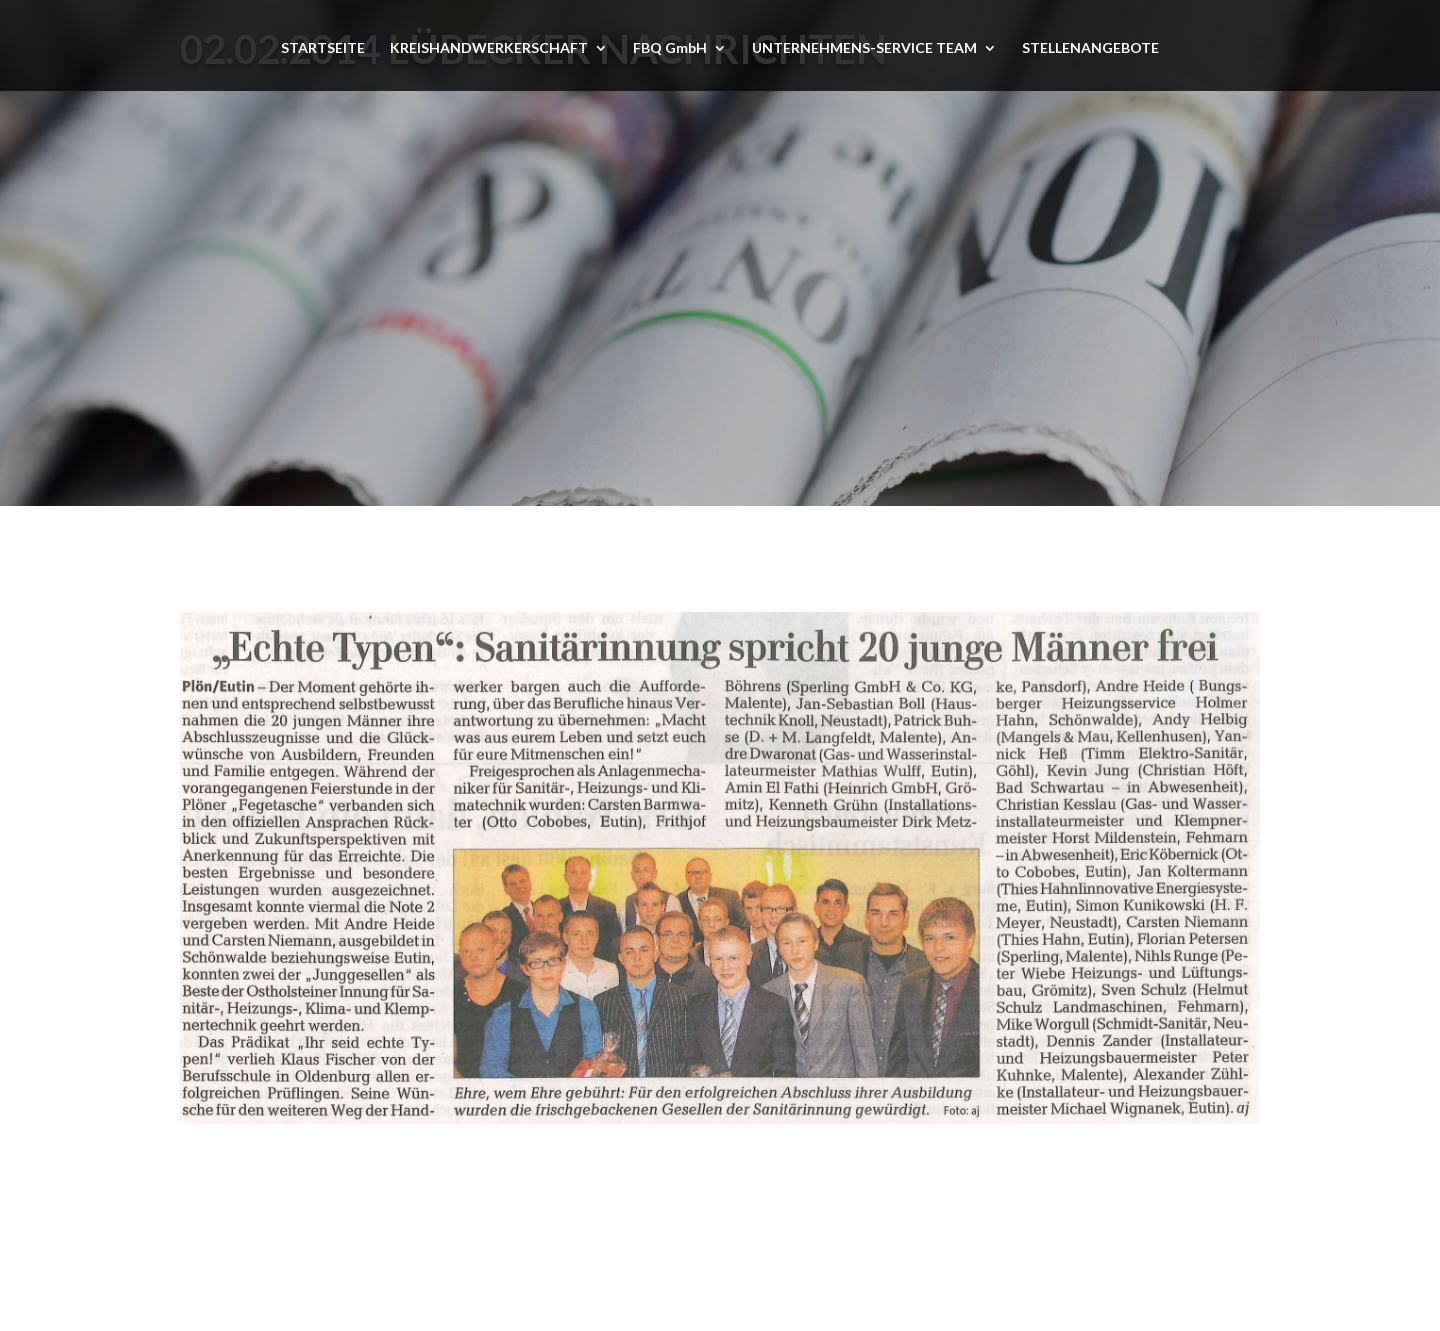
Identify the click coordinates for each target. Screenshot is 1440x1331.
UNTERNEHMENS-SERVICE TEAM (864, 48)
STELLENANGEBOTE (1090, 48)
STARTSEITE (323, 48)
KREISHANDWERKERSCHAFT (489, 48)
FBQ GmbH (670, 48)
